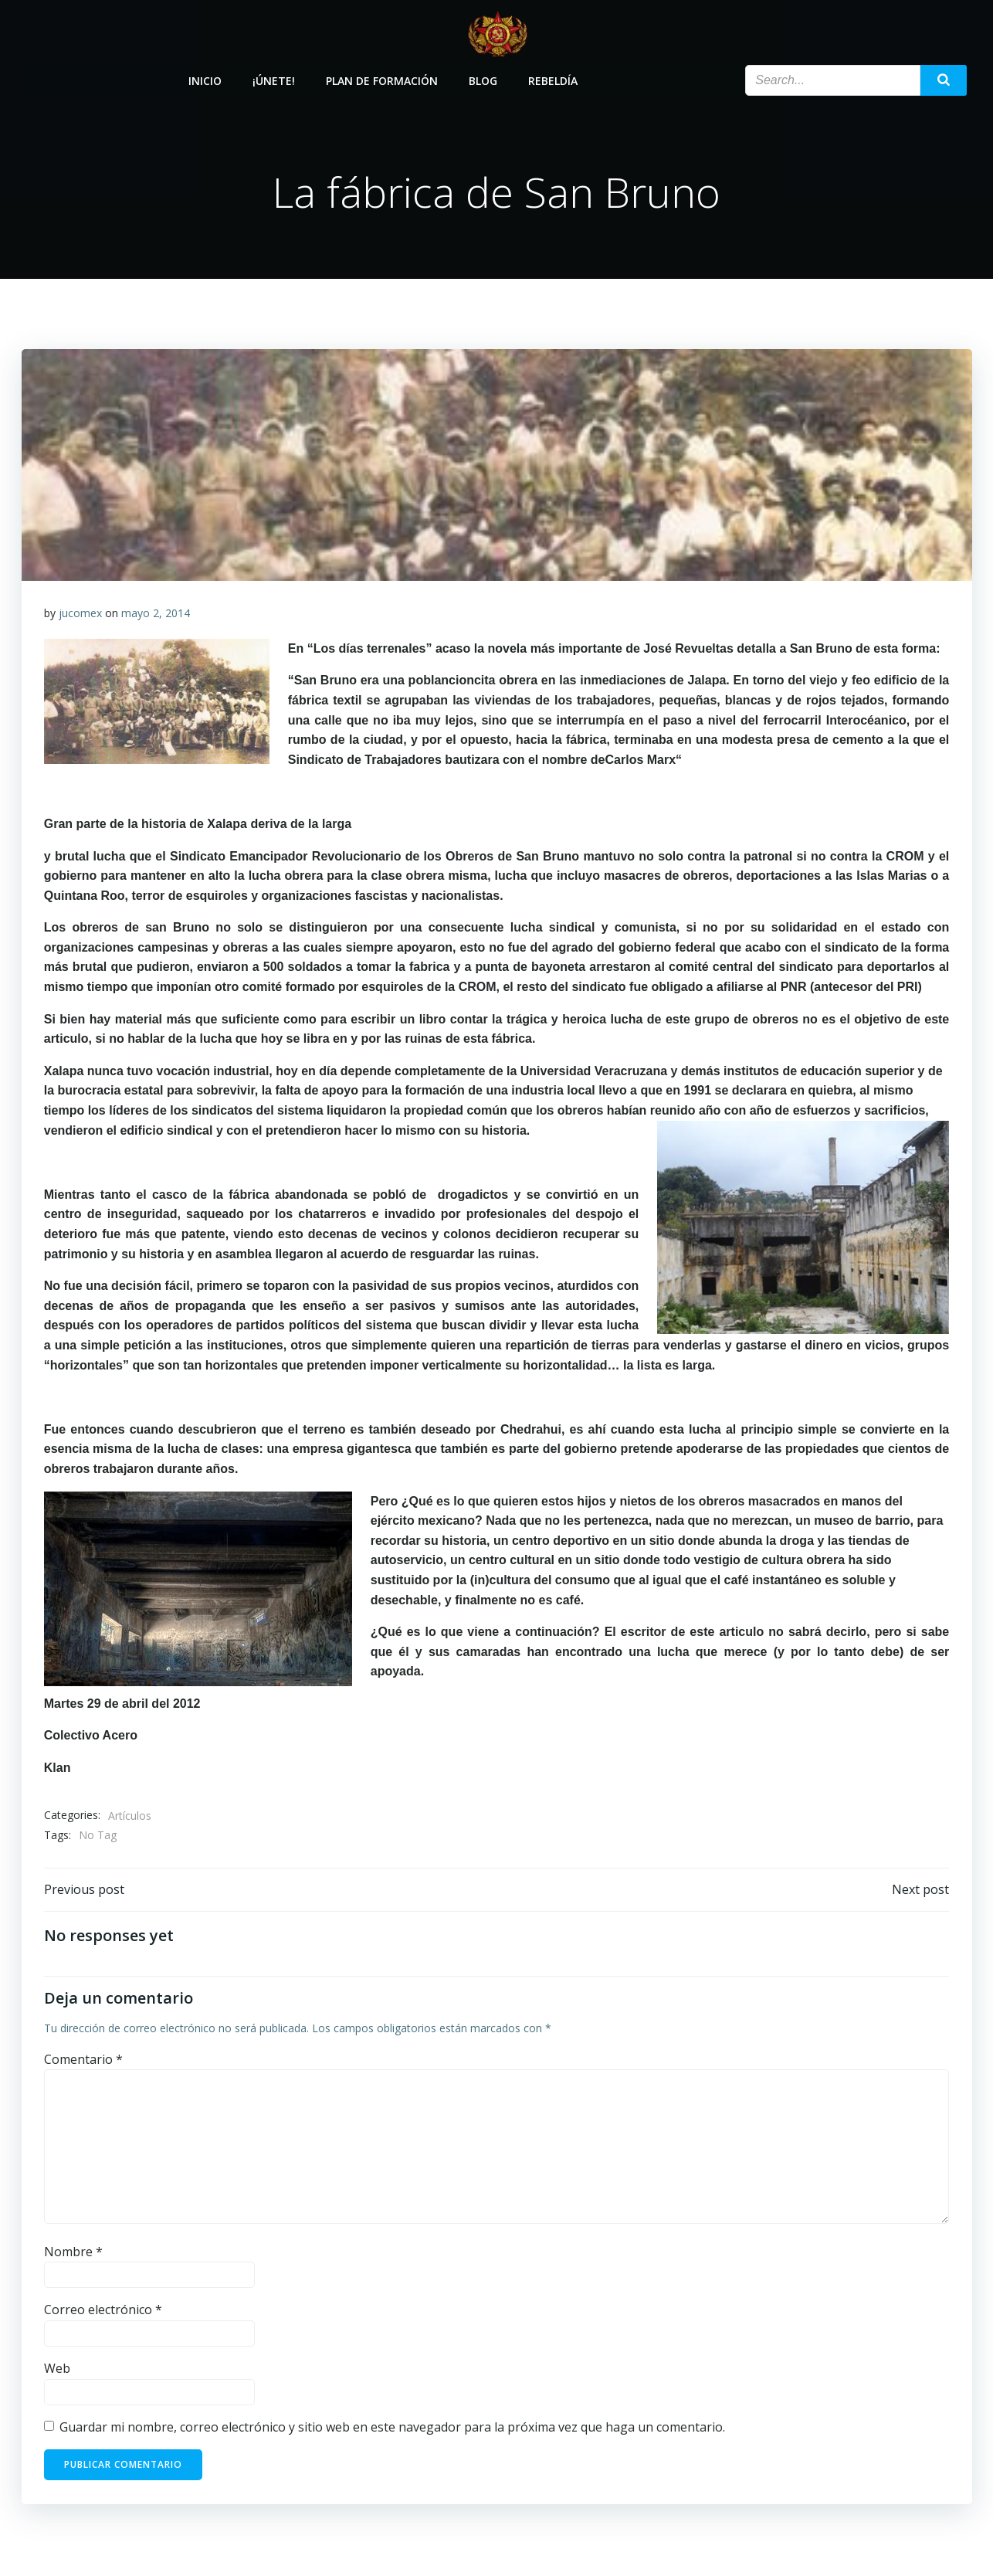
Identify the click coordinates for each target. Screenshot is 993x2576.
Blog (483, 79)
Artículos (129, 1817)
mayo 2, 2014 (155, 614)
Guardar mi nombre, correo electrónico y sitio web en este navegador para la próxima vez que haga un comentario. (392, 2429)
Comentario (83, 2061)
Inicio (205, 79)
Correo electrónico (103, 2311)
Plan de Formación (383, 79)
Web (57, 2370)
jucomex (80, 614)
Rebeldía (553, 79)
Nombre (73, 2253)
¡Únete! (274, 79)
